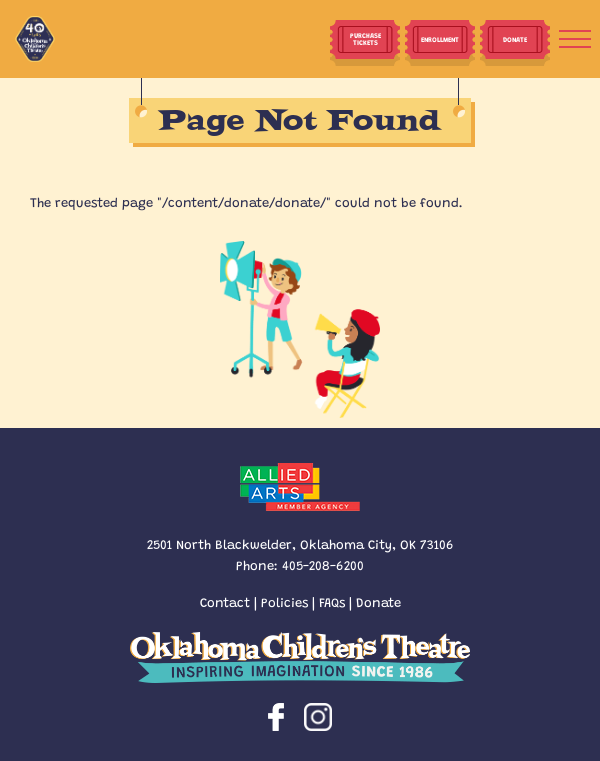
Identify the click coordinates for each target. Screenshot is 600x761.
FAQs (332, 601)
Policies (284, 601)
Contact (225, 601)
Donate (378, 601)
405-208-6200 (323, 564)
